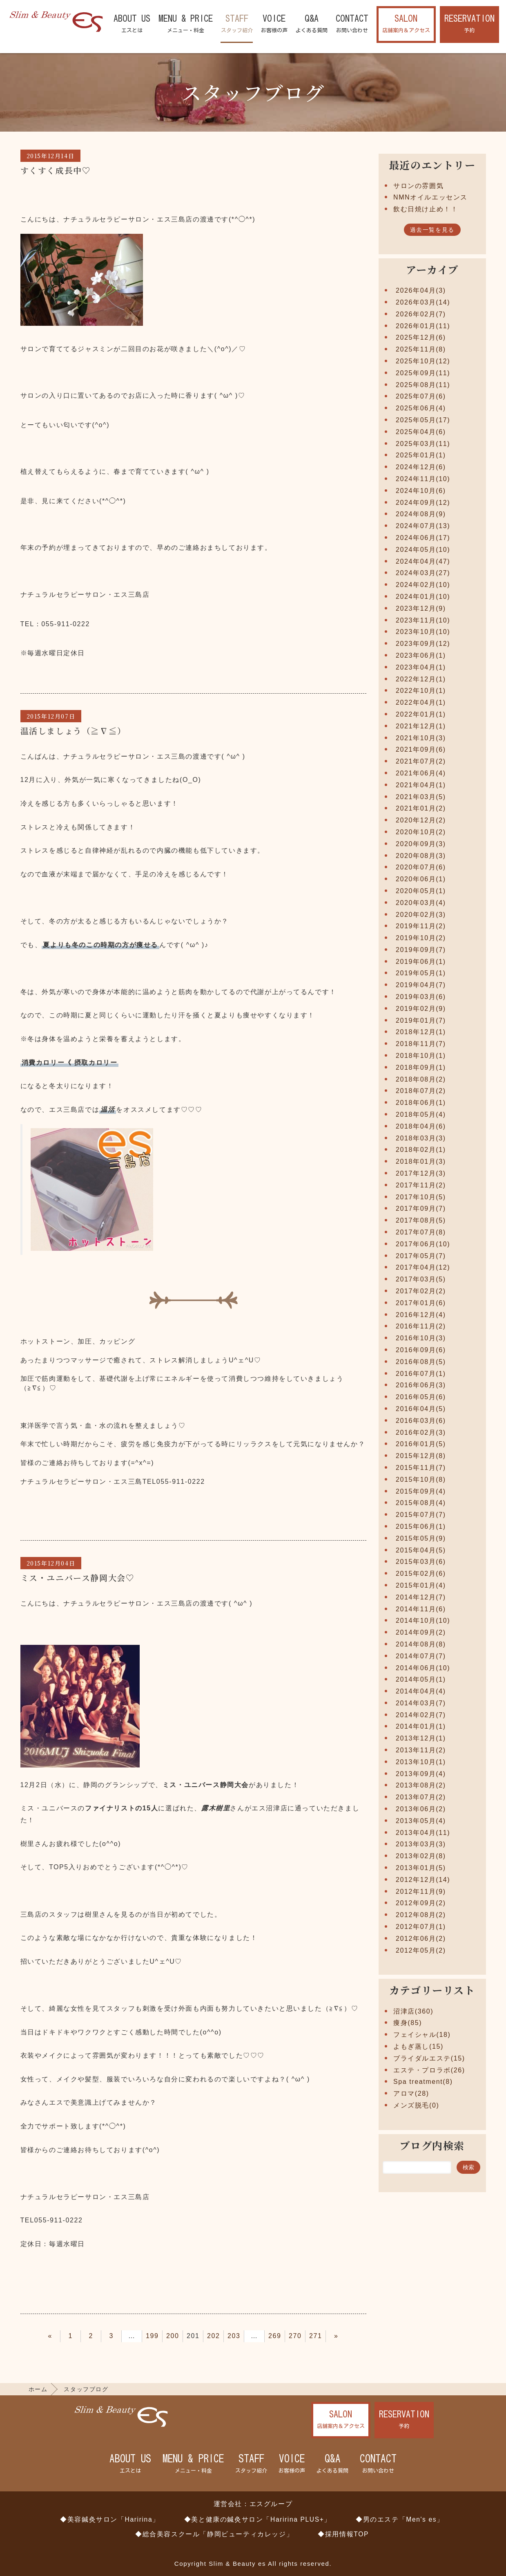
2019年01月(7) (421, 1020)
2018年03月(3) (421, 1138)
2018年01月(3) (421, 1161)
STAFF (237, 24)
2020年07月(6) (421, 867)
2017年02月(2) (421, 1291)
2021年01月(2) (421, 808)
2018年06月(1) (421, 1102)
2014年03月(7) (421, 1703)
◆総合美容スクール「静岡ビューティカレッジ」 (214, 2534)
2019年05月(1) (421, 973)
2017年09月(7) (421, 1208)
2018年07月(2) (421, 1090)
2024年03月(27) (423, 572)
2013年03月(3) (421, 1844)
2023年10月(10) (423, 631)
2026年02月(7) (421, 314)
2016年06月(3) (421, 1385)
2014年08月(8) (421, 1644)
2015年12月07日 (51, 716)
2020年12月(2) (421, 820)
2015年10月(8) (421, 1479)
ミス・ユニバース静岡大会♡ (77, 1578)
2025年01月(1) (421, 455)
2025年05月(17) (423, 420)
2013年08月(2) (421, 1785)
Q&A (312, 24)
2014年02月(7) (421, 1714)
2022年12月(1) (421, 679)
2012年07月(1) (421, 1926)
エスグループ (271, 2503)
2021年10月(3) (421, 738)
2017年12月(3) (421, 1173)
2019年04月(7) (421, 984)
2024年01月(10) (423, 596)
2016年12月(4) (421, 1314)
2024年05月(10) (423, 549)
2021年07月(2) (421, 761)
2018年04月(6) (421, 1126)
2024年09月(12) (423, 502)
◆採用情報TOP (343, 2534)
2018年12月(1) (421, 1031)
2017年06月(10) (423, 1244)
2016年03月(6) (421, 1420)
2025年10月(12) (423, 361)
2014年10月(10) (423, 1620)
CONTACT (352, 24)
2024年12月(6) (421, 467)
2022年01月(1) (421, 714)
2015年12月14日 (51, 156)
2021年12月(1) (421, 726)
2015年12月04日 (51, 1563)
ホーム (38, 2389)
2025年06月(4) (421, 408)
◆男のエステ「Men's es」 (400, 2519)
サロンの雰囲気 (418, 185)
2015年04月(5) (421, 1550)
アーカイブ (432, 269)
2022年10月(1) (421, 690)
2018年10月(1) (421, 1055)
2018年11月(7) (421, 1043)
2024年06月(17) (423, 537)
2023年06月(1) (421, 655)
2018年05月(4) (421, 1114)
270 (295, 2335)
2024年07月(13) (423, 525)
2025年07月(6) (421, 396)
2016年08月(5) (421, 1361)
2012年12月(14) (423, 1879)
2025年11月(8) (421, 349)
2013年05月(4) (421, 1820)
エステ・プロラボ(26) (429, 2070)
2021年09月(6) (421, 749)
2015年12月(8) (421, 1455)
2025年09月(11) (423, 373)
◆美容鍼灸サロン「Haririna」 (110, 2519)
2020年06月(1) (421, 879)
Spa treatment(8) (423, 2081)
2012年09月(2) (421, 1903)
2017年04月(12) (423, 1267)
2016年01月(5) (421, 1443)
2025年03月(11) (423, 443)
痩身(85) (407, 2022)
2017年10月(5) (421, 1197)
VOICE (274, 24)
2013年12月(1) (421, 1738)
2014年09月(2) (421, 1632)
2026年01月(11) (423, 326)
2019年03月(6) (421, 996)
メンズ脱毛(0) (416, 2105)
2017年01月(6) (421, 1302)
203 (234, 2335)
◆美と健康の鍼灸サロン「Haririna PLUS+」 (257, 2519)
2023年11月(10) (423, 620)
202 (213, 2335)
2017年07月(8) (421, 1232)
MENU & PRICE (185, 24)
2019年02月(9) (421, 1008)
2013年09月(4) (421, 1773)
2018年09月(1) (421, 1067)
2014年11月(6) (421, 1609)
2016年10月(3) (421, 1338)
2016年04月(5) (421, 1408)
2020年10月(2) (421, 832)
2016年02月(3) (421, 1432)
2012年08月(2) (421, 1914)
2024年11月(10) (423, 478)
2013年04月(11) (423, 1832)
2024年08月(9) (421, 514)
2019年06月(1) (421, 961)
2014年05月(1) (421, 1679)
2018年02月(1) (421, 1149)
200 (172, 2335)
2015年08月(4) (421, 1502)
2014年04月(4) (421, 1691)
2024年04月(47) (423, 561)
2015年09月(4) (421, 1491)
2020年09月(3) (421, 843)
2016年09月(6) (421, 1349)
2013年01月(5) (421, 1867)
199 (152, 2335)
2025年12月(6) (421, 337)
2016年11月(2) (421, 1326)
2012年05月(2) (421, 1950)
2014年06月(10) (423, 1667)
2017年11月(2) (421, 1185)
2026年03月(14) (423, 302)
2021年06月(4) (421, 773)
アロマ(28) (411, 2093)
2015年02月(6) (421, 1573)
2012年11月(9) (421, 1891)
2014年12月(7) (421, 1597)
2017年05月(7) (421, 1255)
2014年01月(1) (421, 1726)
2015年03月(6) (421, 1561)
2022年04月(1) (421, 702)
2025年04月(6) (421, 431)
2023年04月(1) (421, 667)
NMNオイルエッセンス (430, 197)
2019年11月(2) (421, 926)
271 (315, 2335)
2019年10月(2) (421, 937)
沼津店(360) (413, 2011)
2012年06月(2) (421, 1938)
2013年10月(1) (421, 1761)
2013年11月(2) (421, 1750)
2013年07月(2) (421, 1797)
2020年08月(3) (421, 855)
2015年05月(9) (421, 1538)
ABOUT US (132, 24)
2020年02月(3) (421, 914)
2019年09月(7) (421, 949)
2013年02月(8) (421, 1855)
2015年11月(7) (421, 1467)
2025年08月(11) (423, 384)
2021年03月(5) (421, 796)
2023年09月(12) (423, 643)
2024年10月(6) (421, 490)
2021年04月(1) (421, 785)
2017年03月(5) (421, 1279)
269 (274, 2335)
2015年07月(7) (421, 1514)
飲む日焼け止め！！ (425, 209)
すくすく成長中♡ (55, 170)
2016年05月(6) (421, 1396)
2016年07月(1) (421, 1373)
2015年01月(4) (421, 1585)
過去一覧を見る (432, 229)
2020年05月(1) (421, 890)
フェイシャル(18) (421, 2034)
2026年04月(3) (421, 290)
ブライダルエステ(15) (429, 2058)
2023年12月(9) (421, 608)
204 (254, 2335)
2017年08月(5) (421, 1220)
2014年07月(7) (421, 1656)
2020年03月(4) (421, 902)
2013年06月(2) (421, 1808)
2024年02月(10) (423, 584)
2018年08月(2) (421, 1079)
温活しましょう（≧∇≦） (73, 731)
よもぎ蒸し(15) (418, 2046)
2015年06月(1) (421, 1526)
